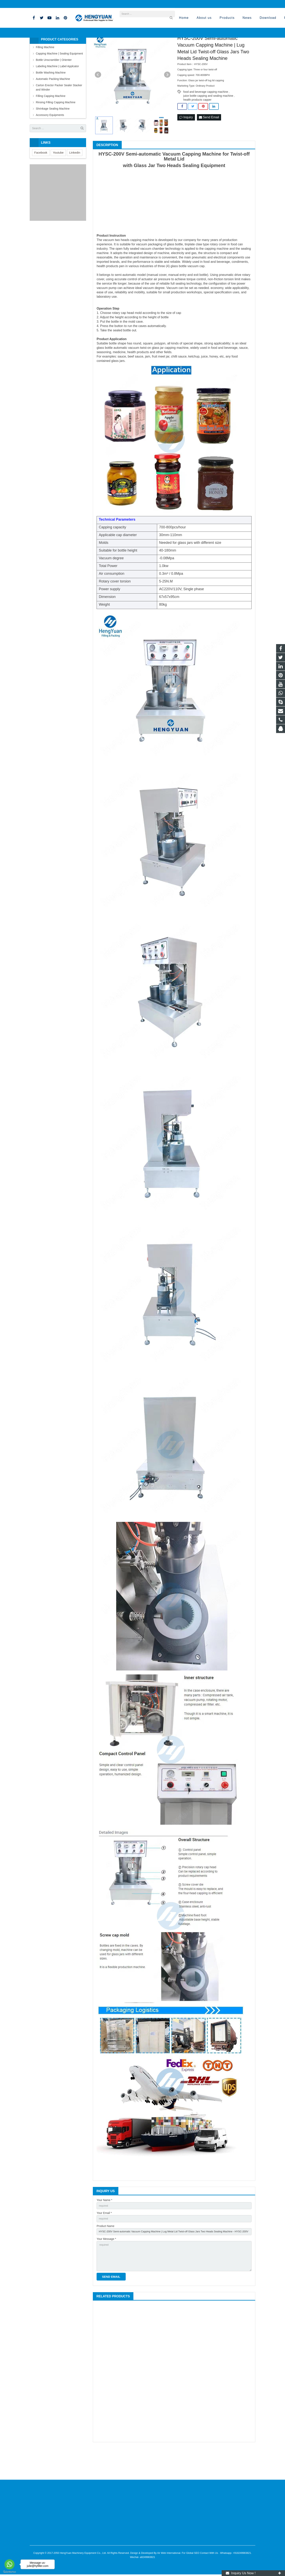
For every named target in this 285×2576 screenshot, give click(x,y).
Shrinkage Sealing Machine (52, 133)
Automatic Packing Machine (53, 104)
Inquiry (186, 142)
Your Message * (106, 2266)
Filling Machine (45, 72)
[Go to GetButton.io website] (9, 2572)
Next (167, 100)
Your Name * (104, 2225)
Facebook (40, 177)
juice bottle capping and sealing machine (208, 120)
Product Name (105, 2252)
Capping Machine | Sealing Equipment (59, 78)
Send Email (209, 142)
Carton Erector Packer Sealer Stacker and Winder (59, 112)
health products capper (197, 124)
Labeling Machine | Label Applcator (57, 91)
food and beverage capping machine (205, 116)
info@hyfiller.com (69, 4)
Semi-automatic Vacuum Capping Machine (173, 179)
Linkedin (74, 177)
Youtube (58, 177)
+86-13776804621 (43, 4)
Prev (98, 100)
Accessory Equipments (50, 140)
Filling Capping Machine (50, 121)
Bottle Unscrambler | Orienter (54, 85)
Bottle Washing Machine (51, 97)
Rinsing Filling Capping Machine (55, 127)
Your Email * (104, 2238)
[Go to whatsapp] (9, 2564)
